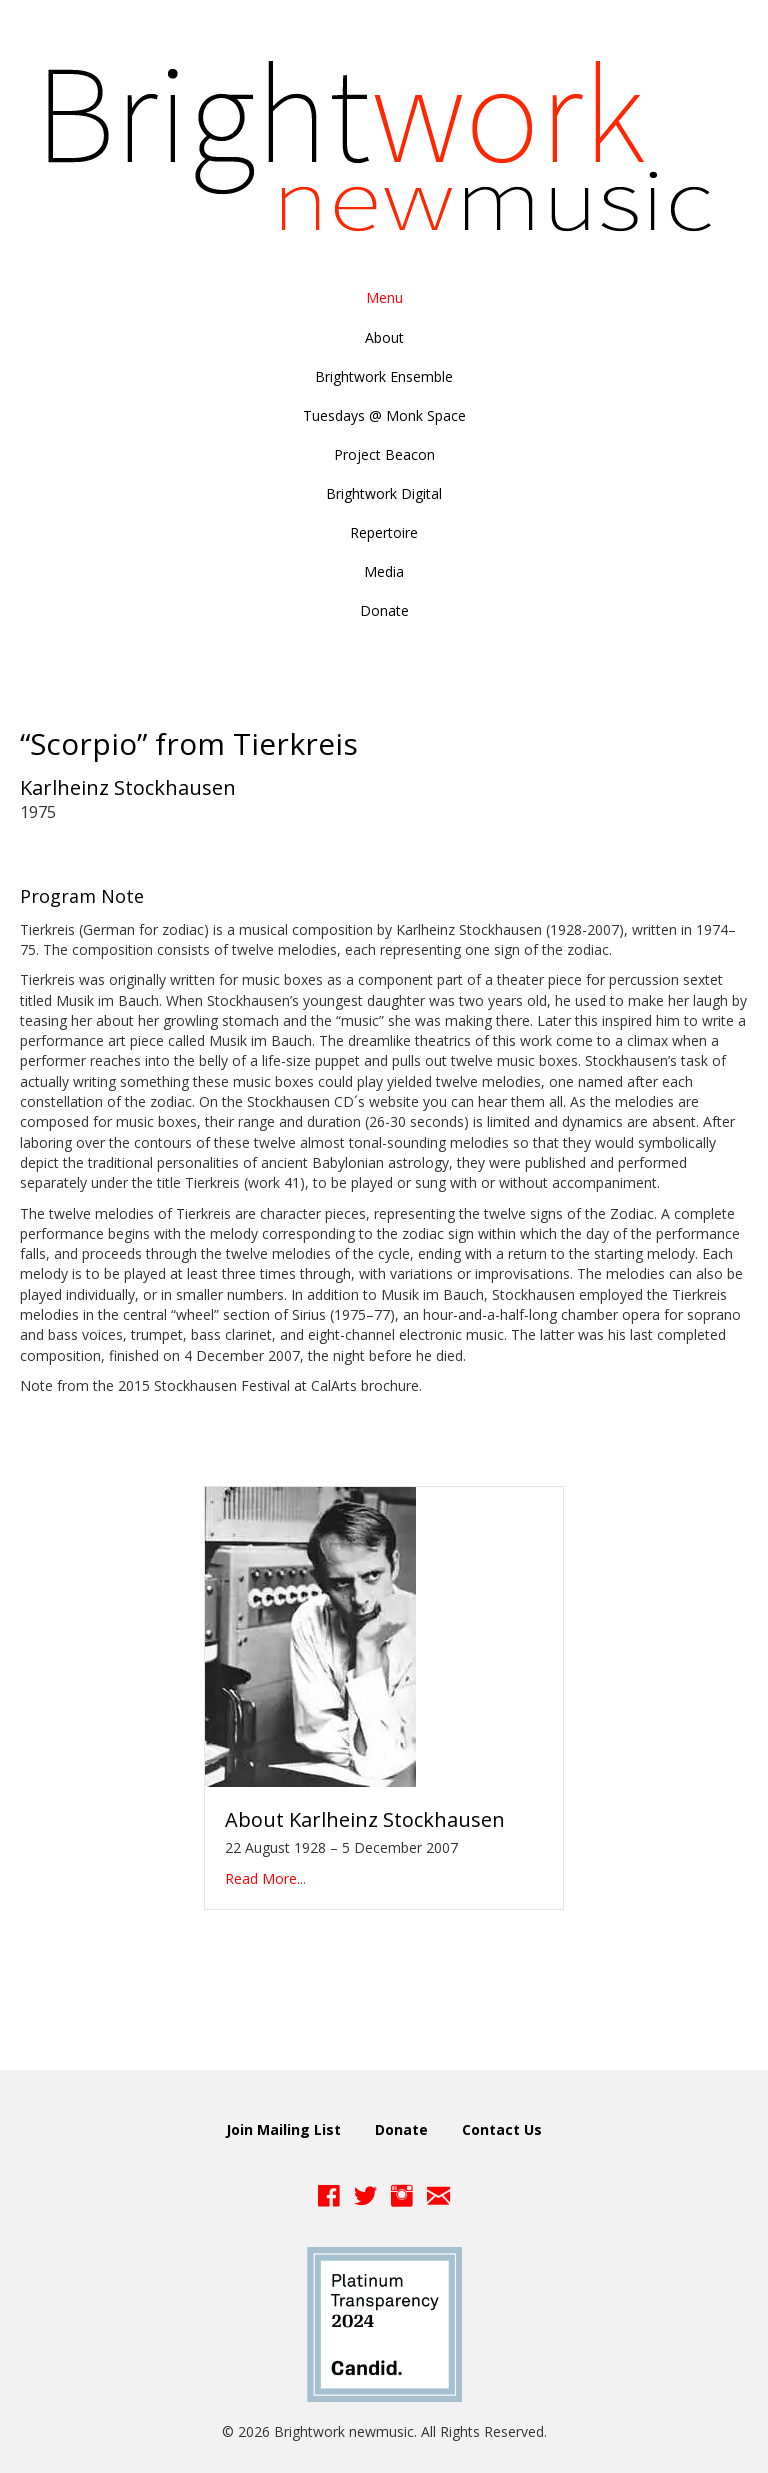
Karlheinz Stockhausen (128, 787)
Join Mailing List (283, 2129)
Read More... (265, 1878)
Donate (401, 2129)
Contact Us (502, 2129)
